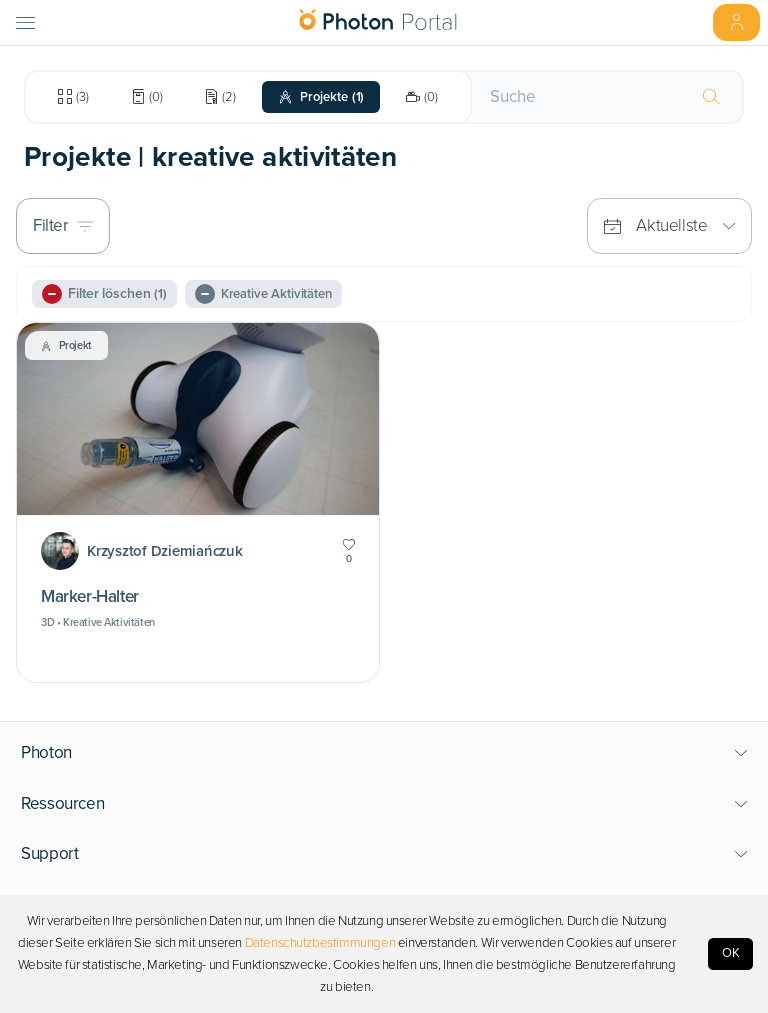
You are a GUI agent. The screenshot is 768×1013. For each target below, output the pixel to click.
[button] (384, 753)
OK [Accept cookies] (731, 953)
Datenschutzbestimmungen (320, 943)
